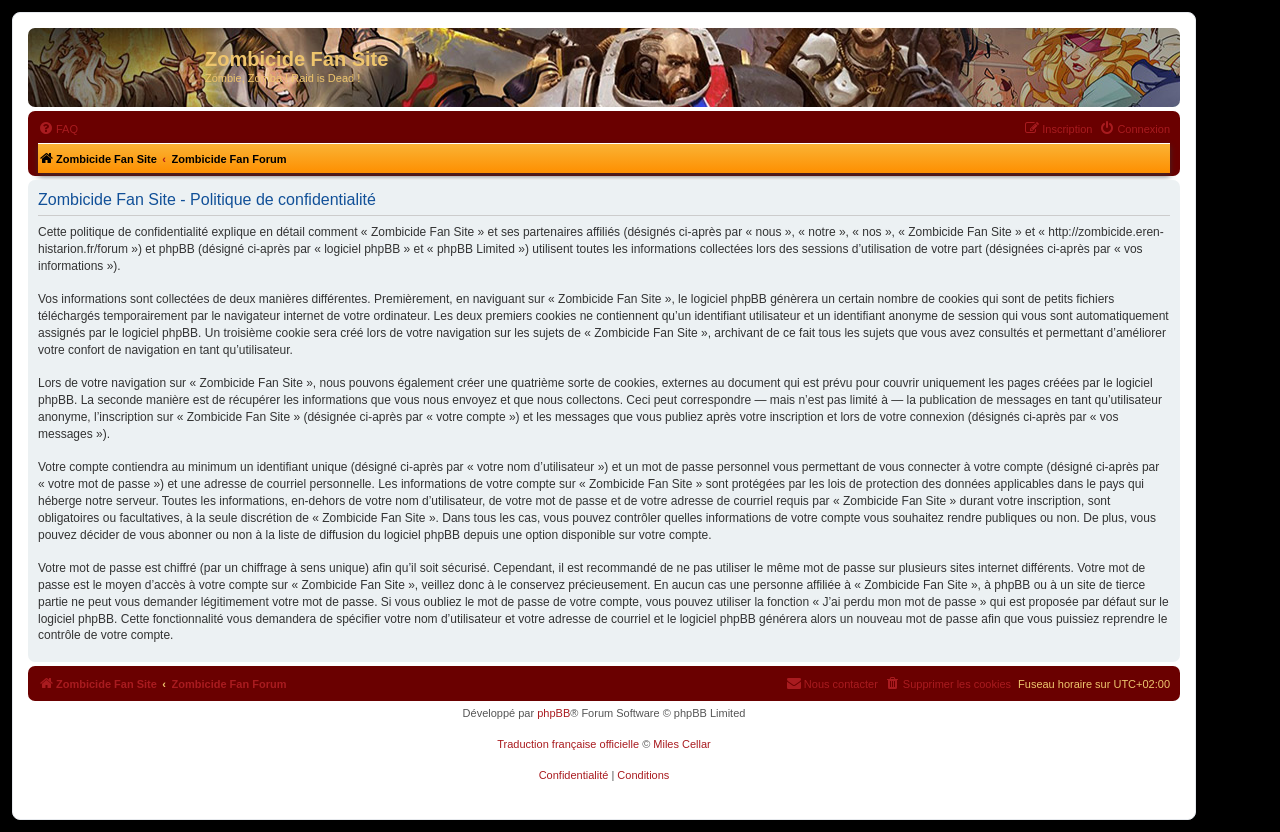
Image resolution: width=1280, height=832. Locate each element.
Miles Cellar (681, 744)
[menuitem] (58, 129)
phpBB (553, 713)
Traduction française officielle (568, 744)
